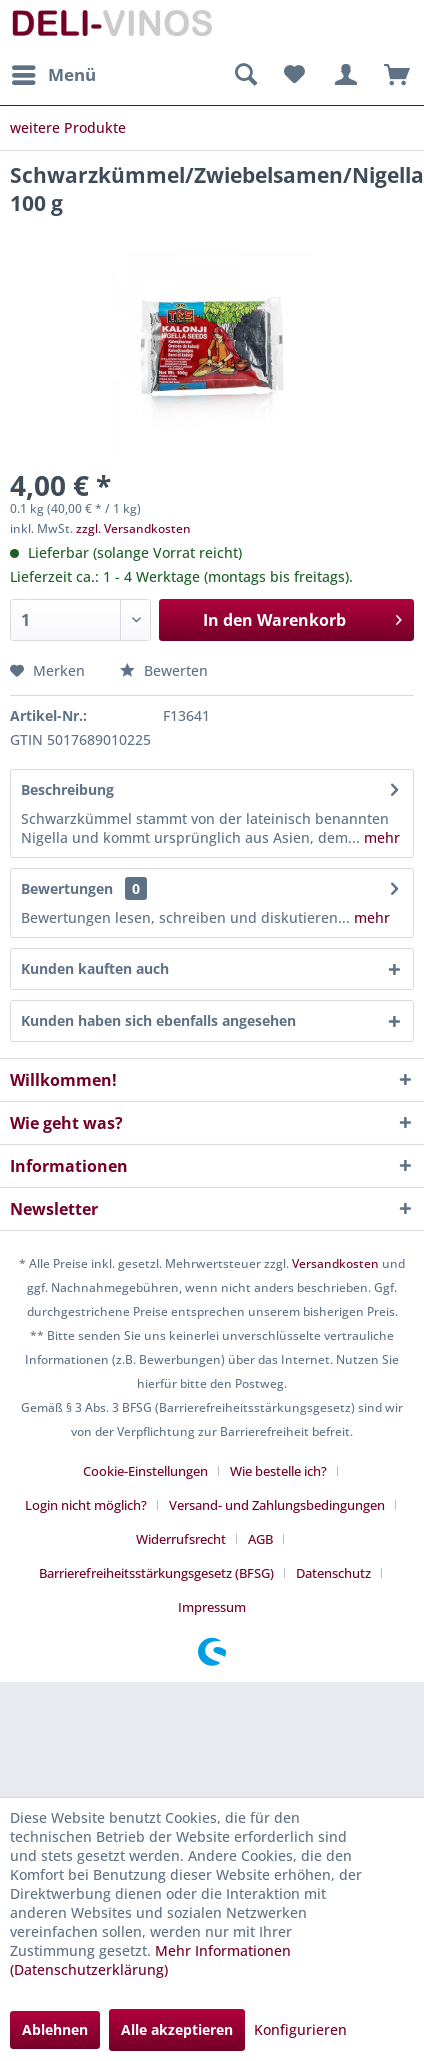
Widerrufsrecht (181, 1539)
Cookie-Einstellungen (145, 1471)
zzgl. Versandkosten (133, 528)
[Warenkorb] (392, 75)
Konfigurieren (300, 2029)
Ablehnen (55, 2029)
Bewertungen (67, 888)
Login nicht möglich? (86, 1505)
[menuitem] (53, 75)
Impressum (212, 1607)
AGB (260, 1539)
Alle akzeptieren (177, 2029)
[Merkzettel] (294, 75)
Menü (54, 72)
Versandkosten (335, 1263)
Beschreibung (67, 789)
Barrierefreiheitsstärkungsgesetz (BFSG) (156, 1573)
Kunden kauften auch (95, 968)
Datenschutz (333, 1573)
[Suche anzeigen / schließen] (245, 75)
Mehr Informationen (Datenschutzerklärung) (150, 1960)
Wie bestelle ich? (278, 1471)
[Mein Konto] (343, 75)
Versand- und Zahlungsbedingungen (277, 1505)
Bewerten (164, 670)
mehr (380, 837)
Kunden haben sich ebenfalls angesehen (158, 1020)
